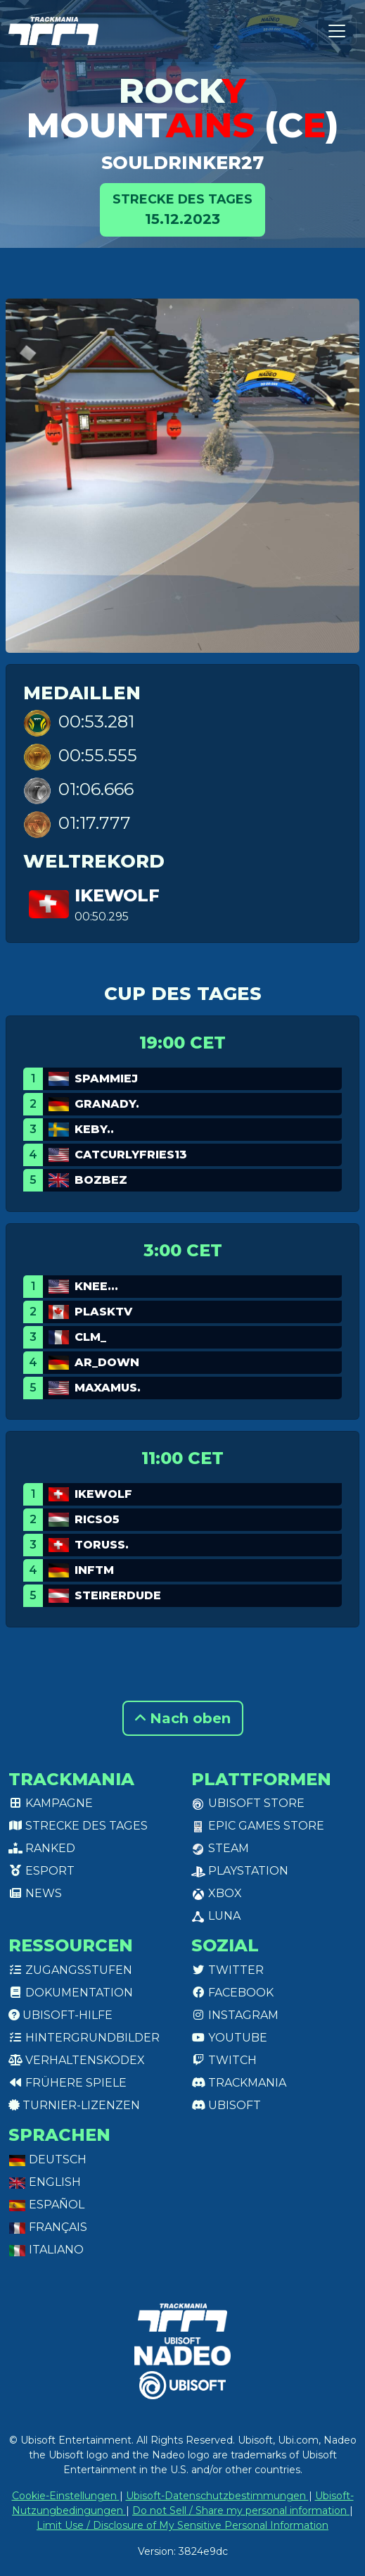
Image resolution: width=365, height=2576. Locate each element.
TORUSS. (102, 1544)
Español (46, 2204)
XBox (216, 1893)
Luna (216, 1915)
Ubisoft (226, 2105)
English (44, 2182)
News (35, 1893)
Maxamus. (108, 1387)
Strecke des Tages (78, 1825)
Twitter (227, 1970)
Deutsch (47, 2159)
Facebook (232, 1992)
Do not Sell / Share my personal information (241, 2510)
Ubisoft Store (248, 1803)
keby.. (94, 1129)
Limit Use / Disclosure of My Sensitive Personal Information (182, 2525)
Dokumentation (70, 1992)
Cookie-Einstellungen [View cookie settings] (66, 2495)
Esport (41, 1870)
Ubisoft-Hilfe (60, 2015)
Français (47, 2227)
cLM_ (90, 1337)
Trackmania (238, 2082)
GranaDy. (107, 1104)
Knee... (96, 1286)
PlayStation (239, 1870)
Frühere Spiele (67, 2082)
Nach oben (183, 1718)
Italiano (46, 2249)
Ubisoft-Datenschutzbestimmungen (217, 2495)
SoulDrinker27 (182, 162)
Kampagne (50, 1803)
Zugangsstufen (70, 1970)
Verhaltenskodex (76, 2060)
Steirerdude (118, 1595)
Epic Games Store (257, 1825)
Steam (220, 1848)
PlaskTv (103, 1311)
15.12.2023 (182, 208)
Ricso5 (97, 1519)
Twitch (224, 2060)
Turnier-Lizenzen (74, 2105)
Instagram (234, 2015)
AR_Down (107, 1362)
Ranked (41, 1848)
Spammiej (106, 1078)
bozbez (101, 1180)
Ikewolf (117, 895)
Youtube (229, 2037)
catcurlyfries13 (131, 1154)
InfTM (94, 1570)
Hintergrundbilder (84, 2037)
